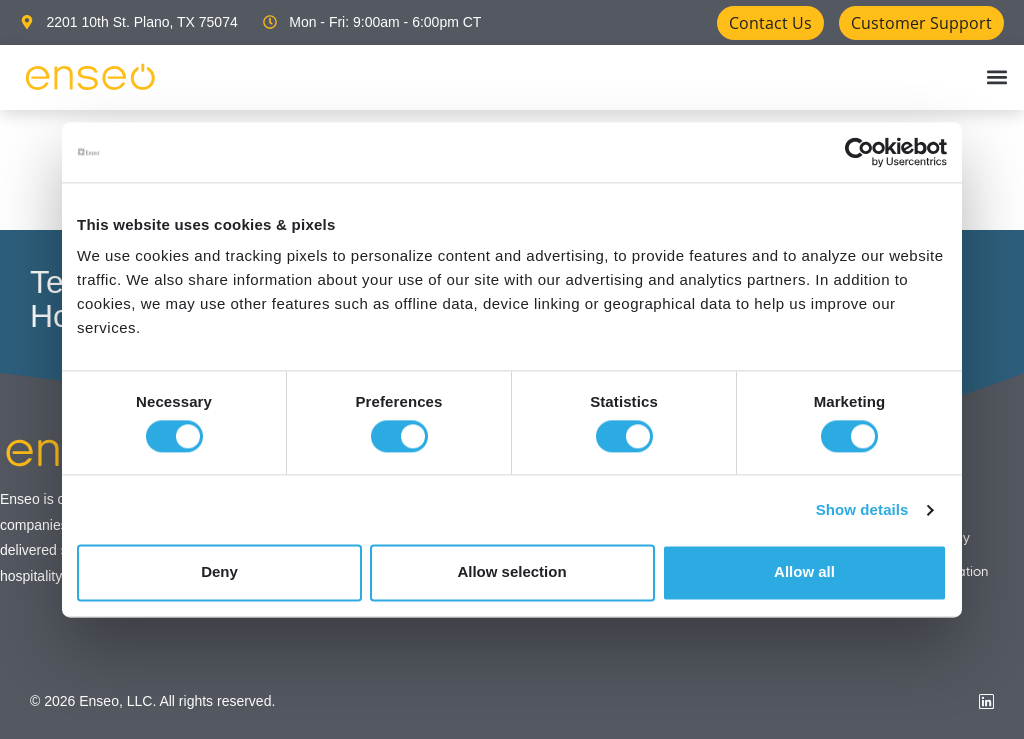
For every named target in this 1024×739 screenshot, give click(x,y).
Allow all (804, 572)
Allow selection (511, 572)
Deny (219, 572)
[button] (997, 77)
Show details (862, 509)
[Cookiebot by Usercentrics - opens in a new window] (859, 152)
